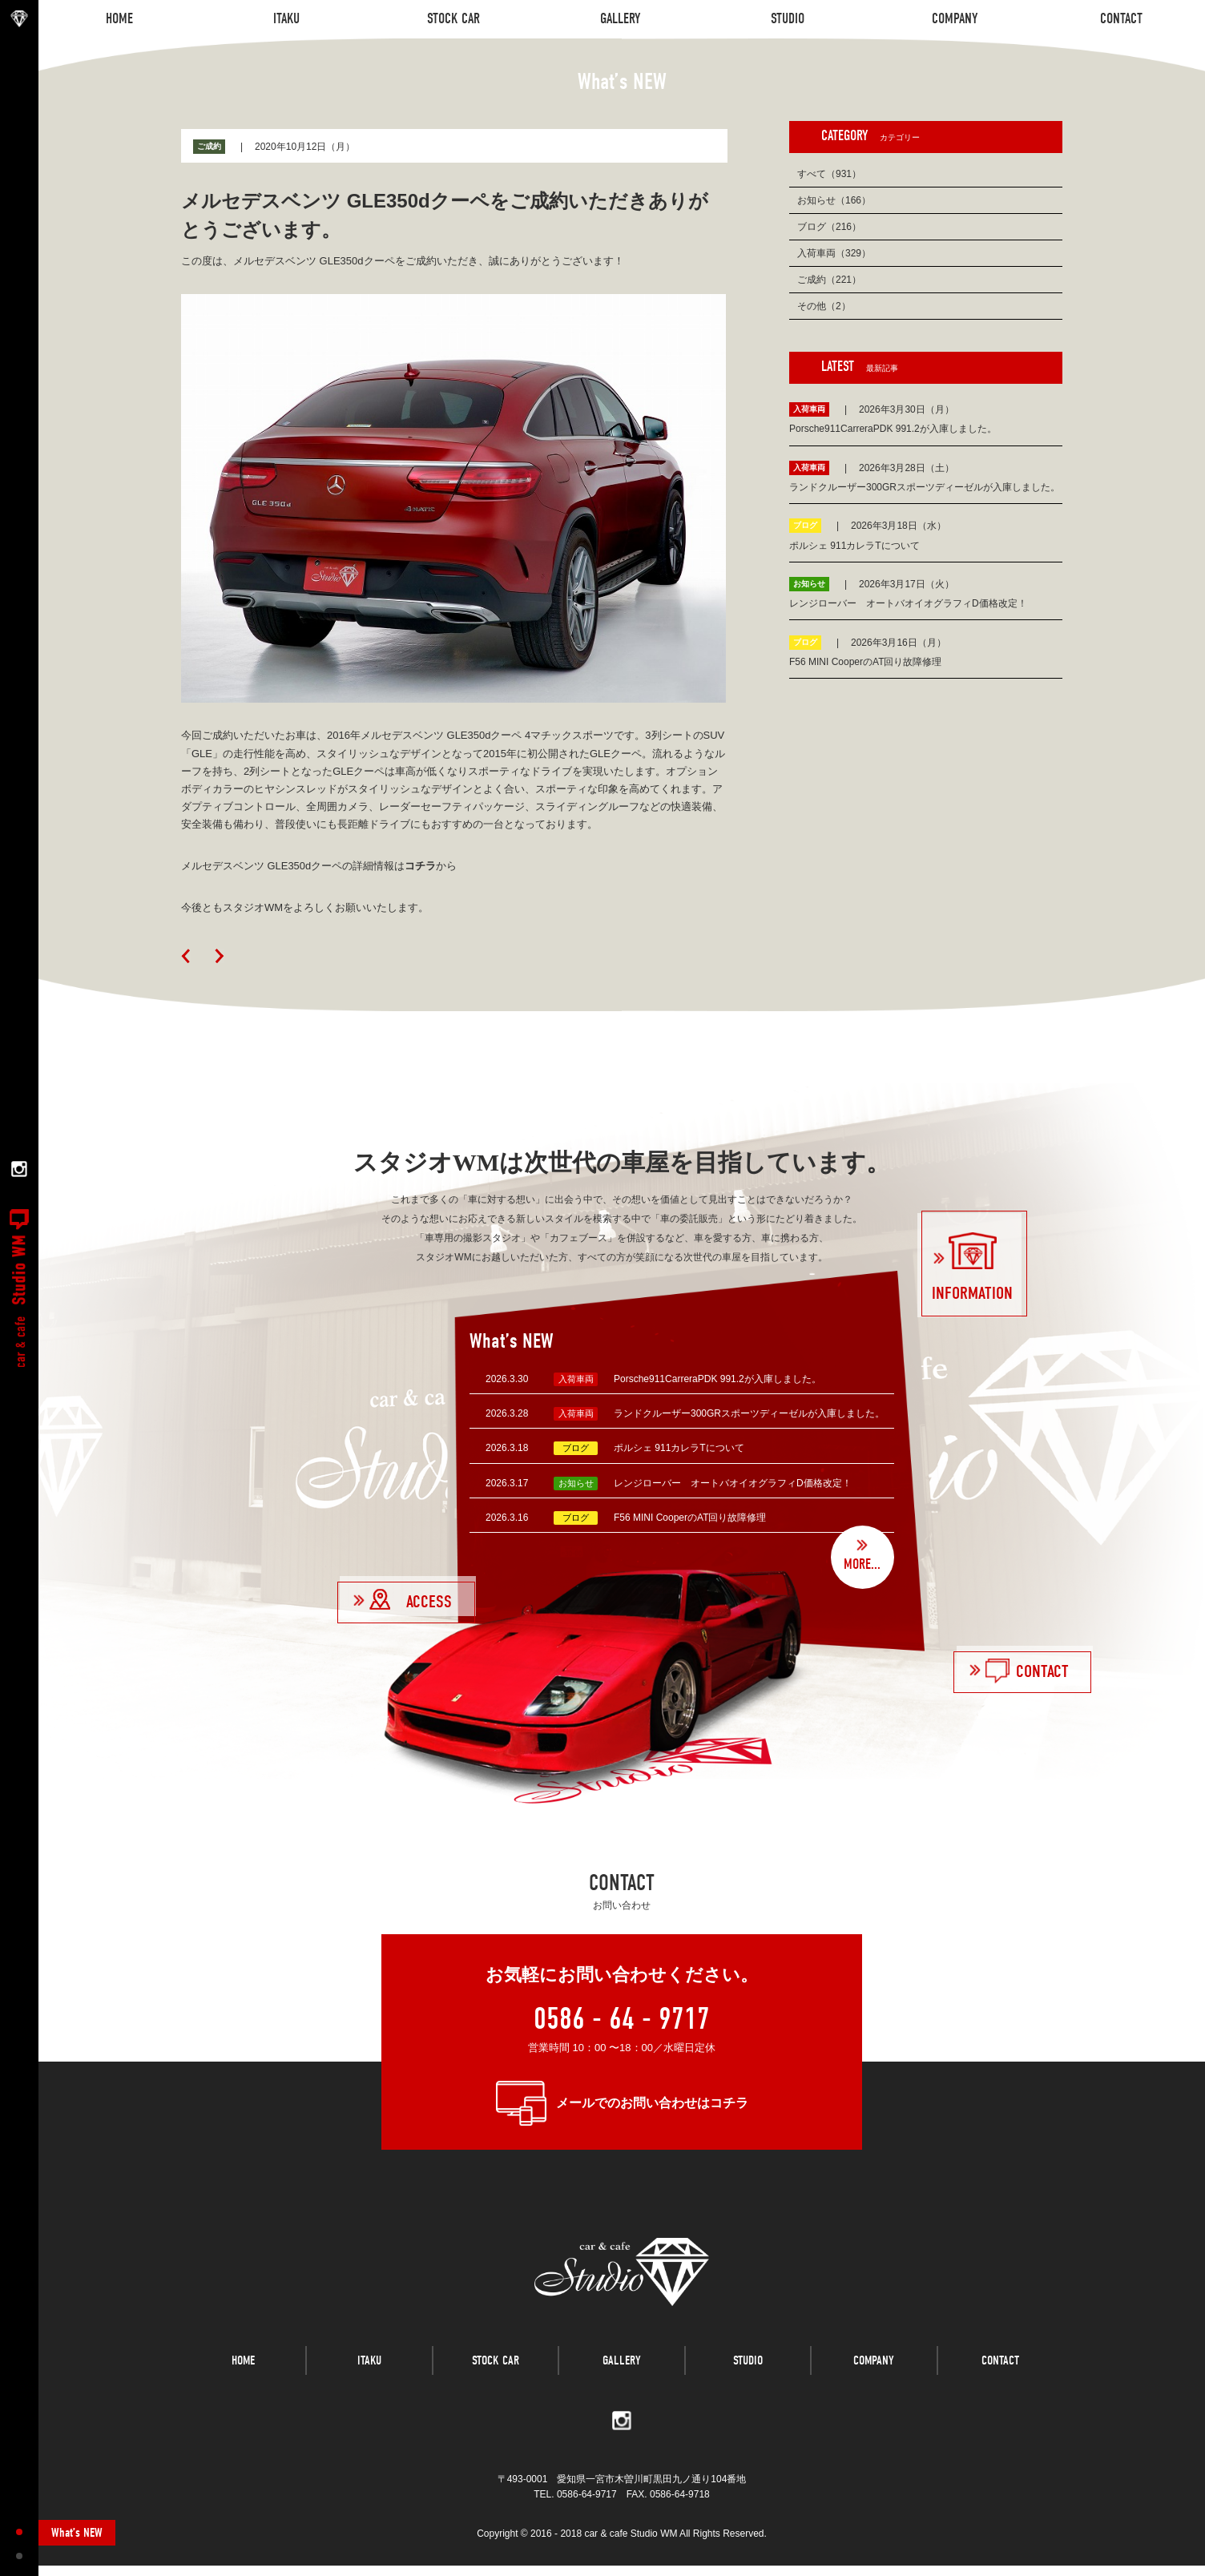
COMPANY (873, 2379)
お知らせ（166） (834, 200)
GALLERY (621, 2379)
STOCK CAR (495, 2379)
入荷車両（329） (834, 253)
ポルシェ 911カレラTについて (679, 1447)
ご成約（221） (829, 279)
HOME (243, 2379)
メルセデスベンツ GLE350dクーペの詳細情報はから (319, 866)
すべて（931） (829, 173)
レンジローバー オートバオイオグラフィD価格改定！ (733, 1483)
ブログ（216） (829, 226)
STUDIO (748, 2379)
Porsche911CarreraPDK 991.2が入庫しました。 (717, 1379)
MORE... (862, 1564)
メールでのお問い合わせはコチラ (652, 2103)
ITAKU (369, 2379)
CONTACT (1000, 2379)
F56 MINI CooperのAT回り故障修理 (690, 1517)
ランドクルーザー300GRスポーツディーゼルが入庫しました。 (749, 1413)
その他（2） (824, 306)
